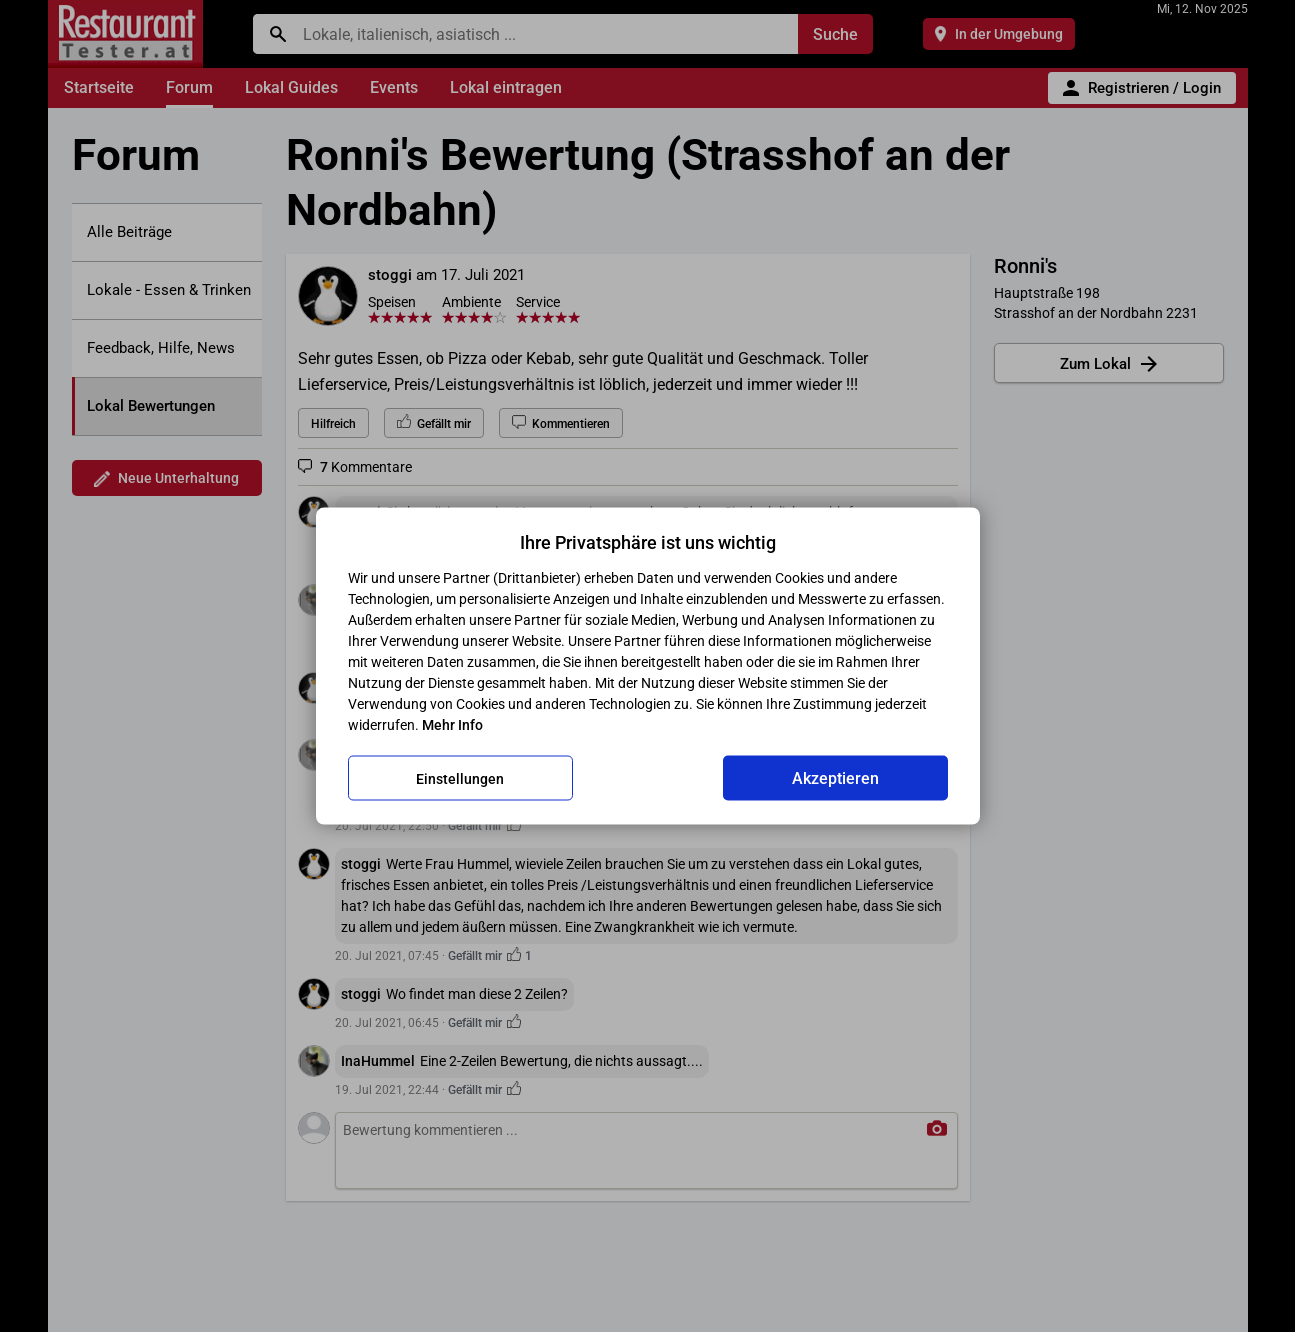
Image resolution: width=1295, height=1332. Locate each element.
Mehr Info (452, 725)
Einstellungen (460, 778)
